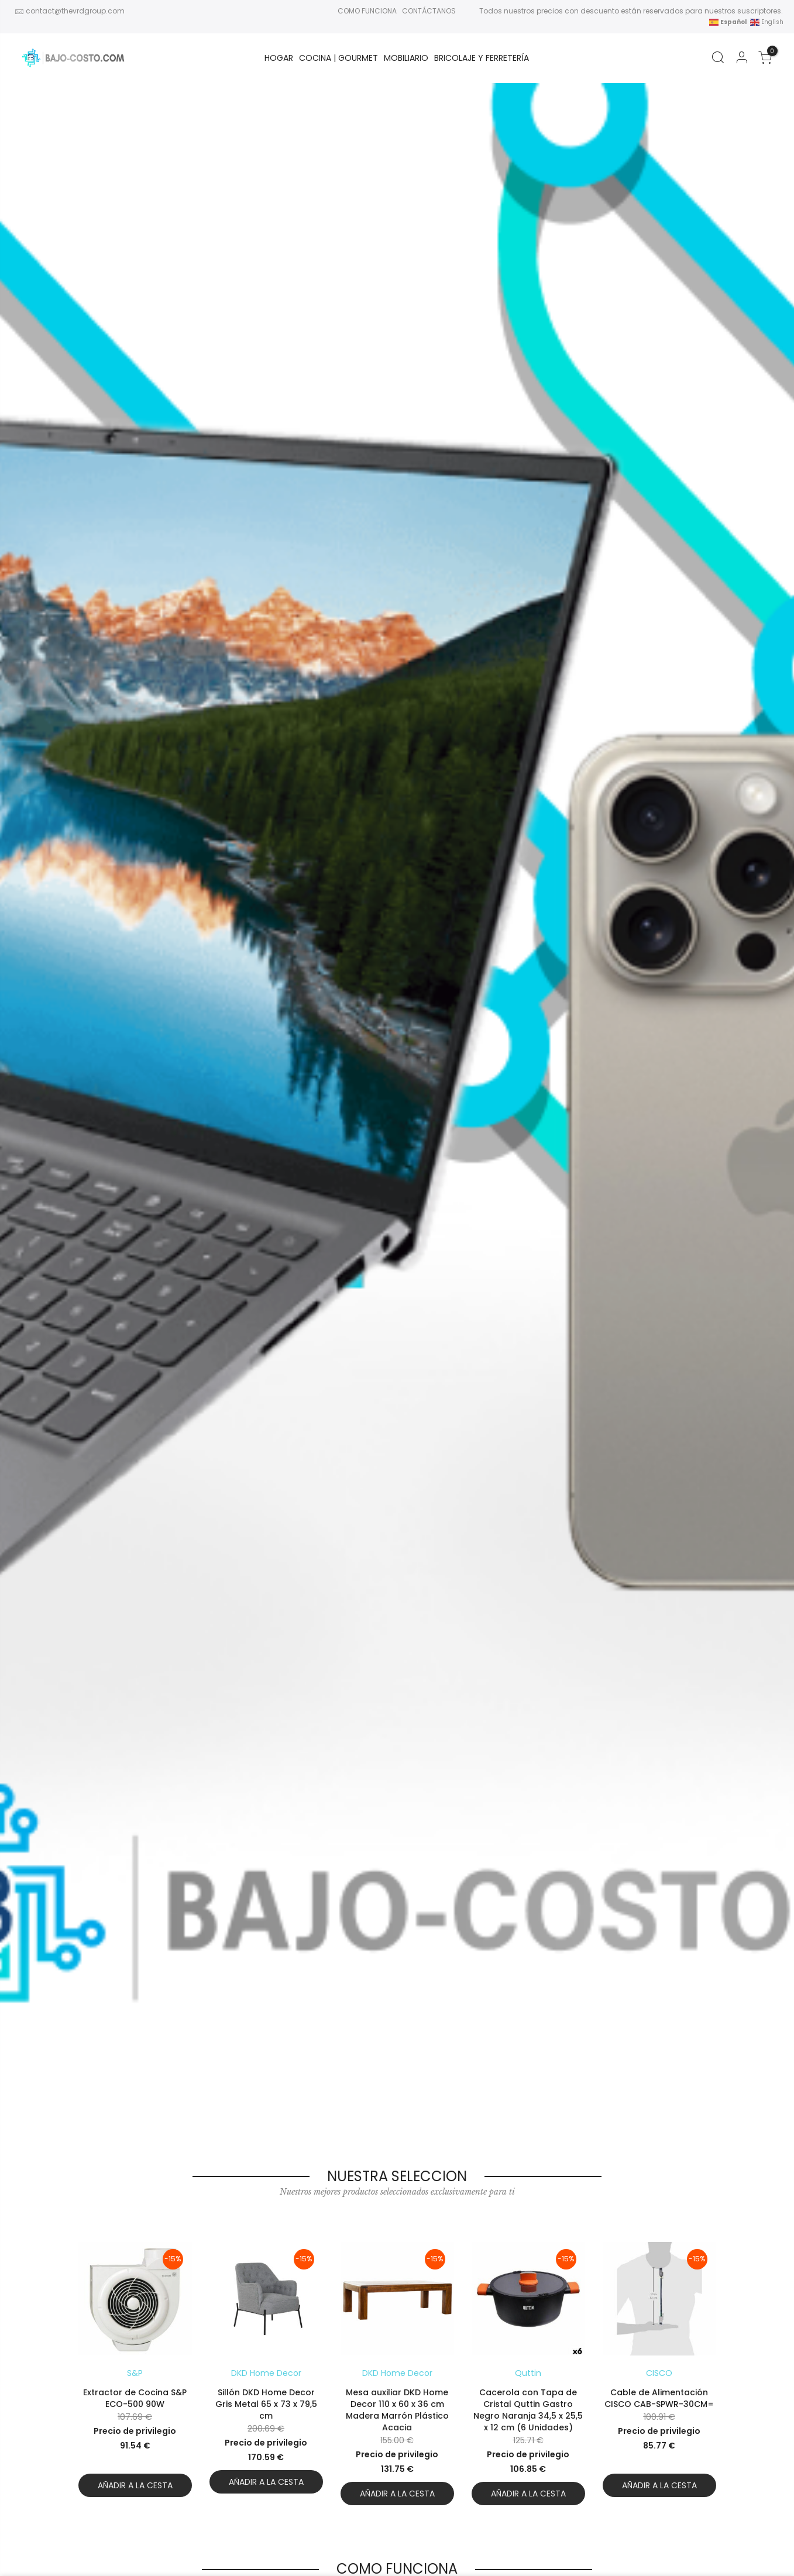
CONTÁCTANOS (429, 11)
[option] (135, 2374)
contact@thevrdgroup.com (75, 11)
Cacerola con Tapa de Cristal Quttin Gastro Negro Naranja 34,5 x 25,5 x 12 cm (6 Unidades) (528, 2409)
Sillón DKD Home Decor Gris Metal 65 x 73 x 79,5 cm (266, 2404)
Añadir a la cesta (135, 2485)
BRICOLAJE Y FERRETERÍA (481, 58)
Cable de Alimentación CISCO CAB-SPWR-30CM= (659, 2398)
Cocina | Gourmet (338, 58)
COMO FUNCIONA (367, 11)
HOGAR (278, 58)
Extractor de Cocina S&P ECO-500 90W (135, 2398)
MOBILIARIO (406, 58)
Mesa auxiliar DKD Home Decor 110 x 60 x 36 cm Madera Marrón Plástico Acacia (397, 2409)
